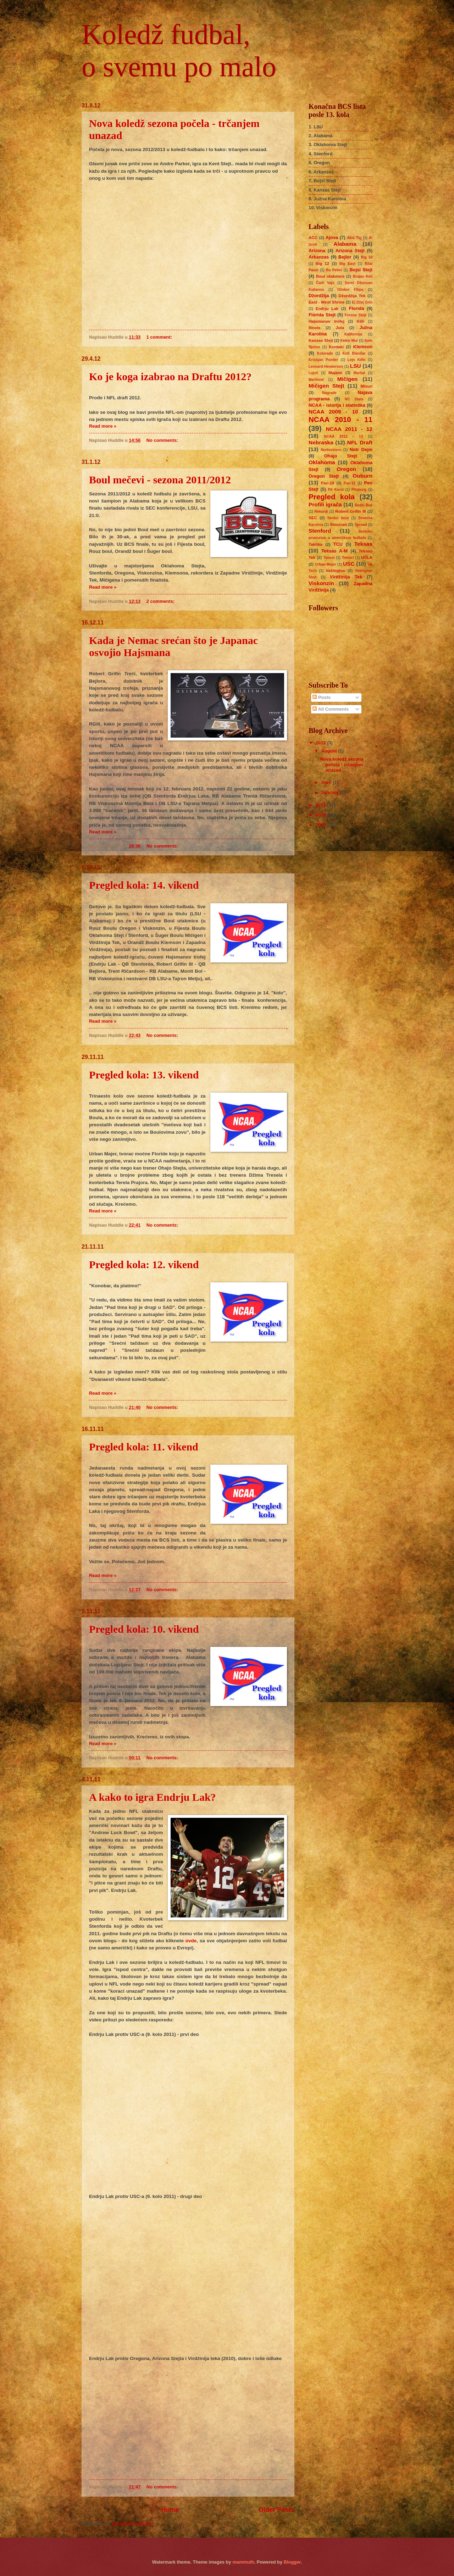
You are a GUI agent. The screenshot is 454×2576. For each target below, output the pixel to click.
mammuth (243, 2562)
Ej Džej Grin (362, 302)
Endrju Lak (327, 308)
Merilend (316, 380)
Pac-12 (349, 483)
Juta (340, 328)
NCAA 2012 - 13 (343, 436)
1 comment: (159, 337)
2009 (321, 824)
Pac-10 (327, 483)
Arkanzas (319, 257)
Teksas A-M (334, 551)
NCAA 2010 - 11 (340, 419)
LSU (355, 366)
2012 (321, 742)
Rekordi (321, 511)
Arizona (317, 250)
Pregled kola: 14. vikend (144, 885)
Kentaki (336, 347)
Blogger (292, 2562)
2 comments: (161, 601)
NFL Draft (360, 442)
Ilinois (314, 328)
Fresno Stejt (355, 315)
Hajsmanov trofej (326, 321)
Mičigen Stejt (326, 386)
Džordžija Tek (352, 296)
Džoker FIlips (350, 290)
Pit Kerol (336, 490)
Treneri (348, 558)
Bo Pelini (334, 270)
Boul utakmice (330, 276)
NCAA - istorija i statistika (337, 405)
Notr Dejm (361, 449)
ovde (191, 1940)
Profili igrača (325, 504)
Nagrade (329, 393)
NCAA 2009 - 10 (333, 412)
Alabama (344, 244)
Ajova (332, 237)
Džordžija (319, 295)
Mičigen (347, 379)
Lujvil (313, 373)
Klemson (362, 346)
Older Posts (276, 2509)
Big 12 (322, 263)
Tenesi (328, 558)
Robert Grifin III (350, 511)
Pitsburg (358, 490)
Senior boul (338, 518)
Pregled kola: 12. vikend (144, 1264)
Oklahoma (322, 462)
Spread (360, 525)
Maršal (359, 373)
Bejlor (344, 257)
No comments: (162, 440)
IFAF (360, 321)
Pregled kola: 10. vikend (144, 1629)
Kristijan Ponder (323, 360)
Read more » (102, 426)
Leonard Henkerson (326, 366)
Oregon (346, 469)
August (329, 751)
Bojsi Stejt (361, 269)
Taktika (315, 544)
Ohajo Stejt (340, 456)
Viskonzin (321, 583)
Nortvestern (331, 450)
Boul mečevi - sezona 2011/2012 (160, 479)
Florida (356, 308)
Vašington (335, 570)
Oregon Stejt (324, 476)
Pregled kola (332, 497)
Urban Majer (325, 564)
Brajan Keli (362, 276)
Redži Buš (363, 505)
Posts (321, 697)
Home (170, 2509)
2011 (321, 804)
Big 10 (366, 257)
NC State (354, 399)
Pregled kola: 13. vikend (144, 1075)
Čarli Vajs (325, 283)
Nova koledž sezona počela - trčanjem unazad (341, 764)
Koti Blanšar (353, 353)
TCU (338, 544)
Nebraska (321, 442)
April (327, 782)
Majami (335, 373)
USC (349, 564)
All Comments (330, 709)
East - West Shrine (327, 302)
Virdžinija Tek (346, 576)
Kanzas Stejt (321, 340)
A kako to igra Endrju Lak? (152, 1797)
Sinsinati (338, 524)
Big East (347, 264)
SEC (313, 518)
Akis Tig (354, 238)
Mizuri (366, 386)
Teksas (363, 544)
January (330, 792)
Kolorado (325, 353)
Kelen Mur (349, 341)
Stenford (320, 531)
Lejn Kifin (357, 360)
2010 (321, 814)
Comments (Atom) (132, 2523)
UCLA (366, 557)
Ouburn (362, 476)
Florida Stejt (322, 314)
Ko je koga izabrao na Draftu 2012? (170, 376)
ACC (313, 237)
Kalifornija (353, 334)
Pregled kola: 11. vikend (143, 1447)
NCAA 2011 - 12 (349, 429)
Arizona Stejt (350, 250)
